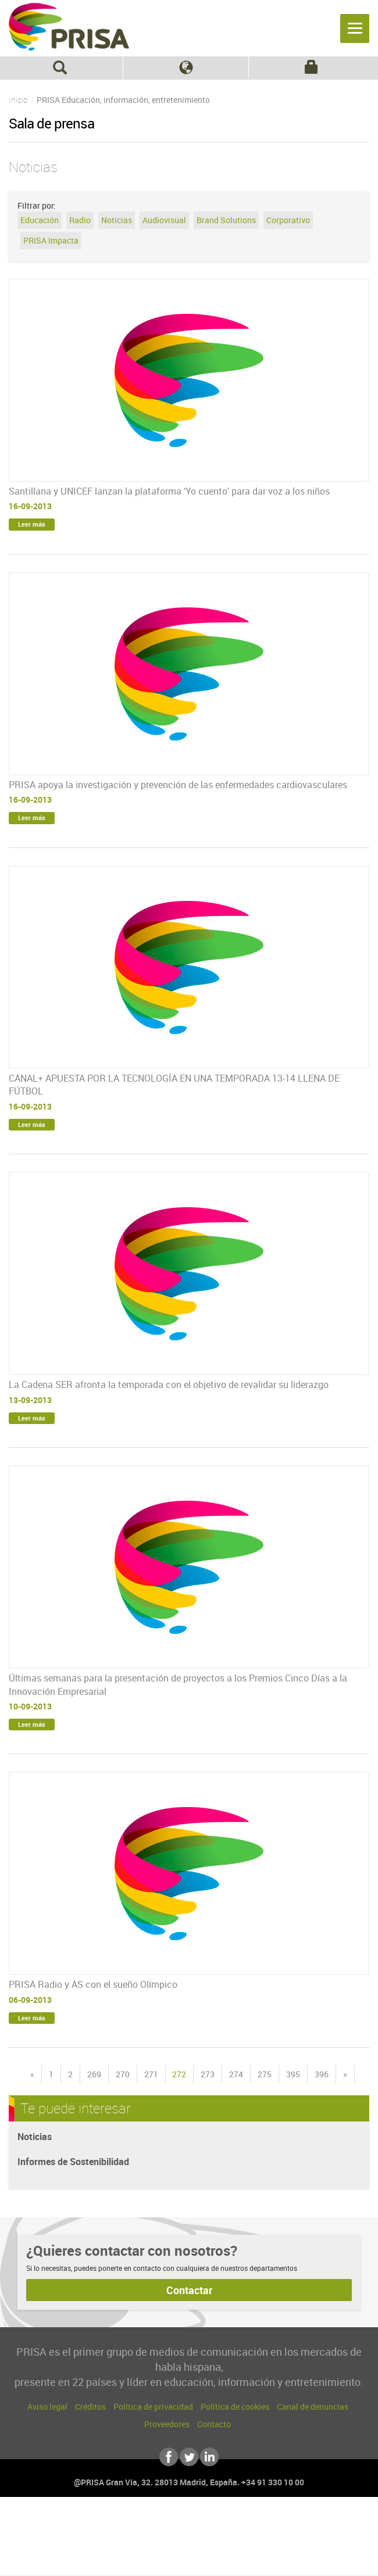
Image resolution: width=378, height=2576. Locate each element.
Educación (39, 220)
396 (322, 2074)
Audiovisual (164, 220)
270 (123, 2074)
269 (94, 2074)
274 (236, 2074)
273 (208, 2074)
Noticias (116, 220)
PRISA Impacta (51, 240)
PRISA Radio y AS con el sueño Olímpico (93, 1984)
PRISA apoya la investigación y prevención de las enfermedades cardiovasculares (178, 784)
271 (151, 2074)
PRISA (69, 27)
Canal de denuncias (312, 2406)
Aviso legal (47, 2406)
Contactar (189, 2290)
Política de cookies (235, 2406)
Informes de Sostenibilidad (73, 2161)
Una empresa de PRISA (189, 2533)
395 (293, 2074)
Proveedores (167, 2424)
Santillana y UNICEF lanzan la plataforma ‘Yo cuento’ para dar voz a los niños (169, 491)
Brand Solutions (226, 220)
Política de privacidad (153, 2406)
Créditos (90, 2406)
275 (265, 2074)
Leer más (31, 524)
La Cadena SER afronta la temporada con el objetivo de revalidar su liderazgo (169, 1384)
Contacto (214, 2424)
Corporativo (288, 220)
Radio (80, 220)
